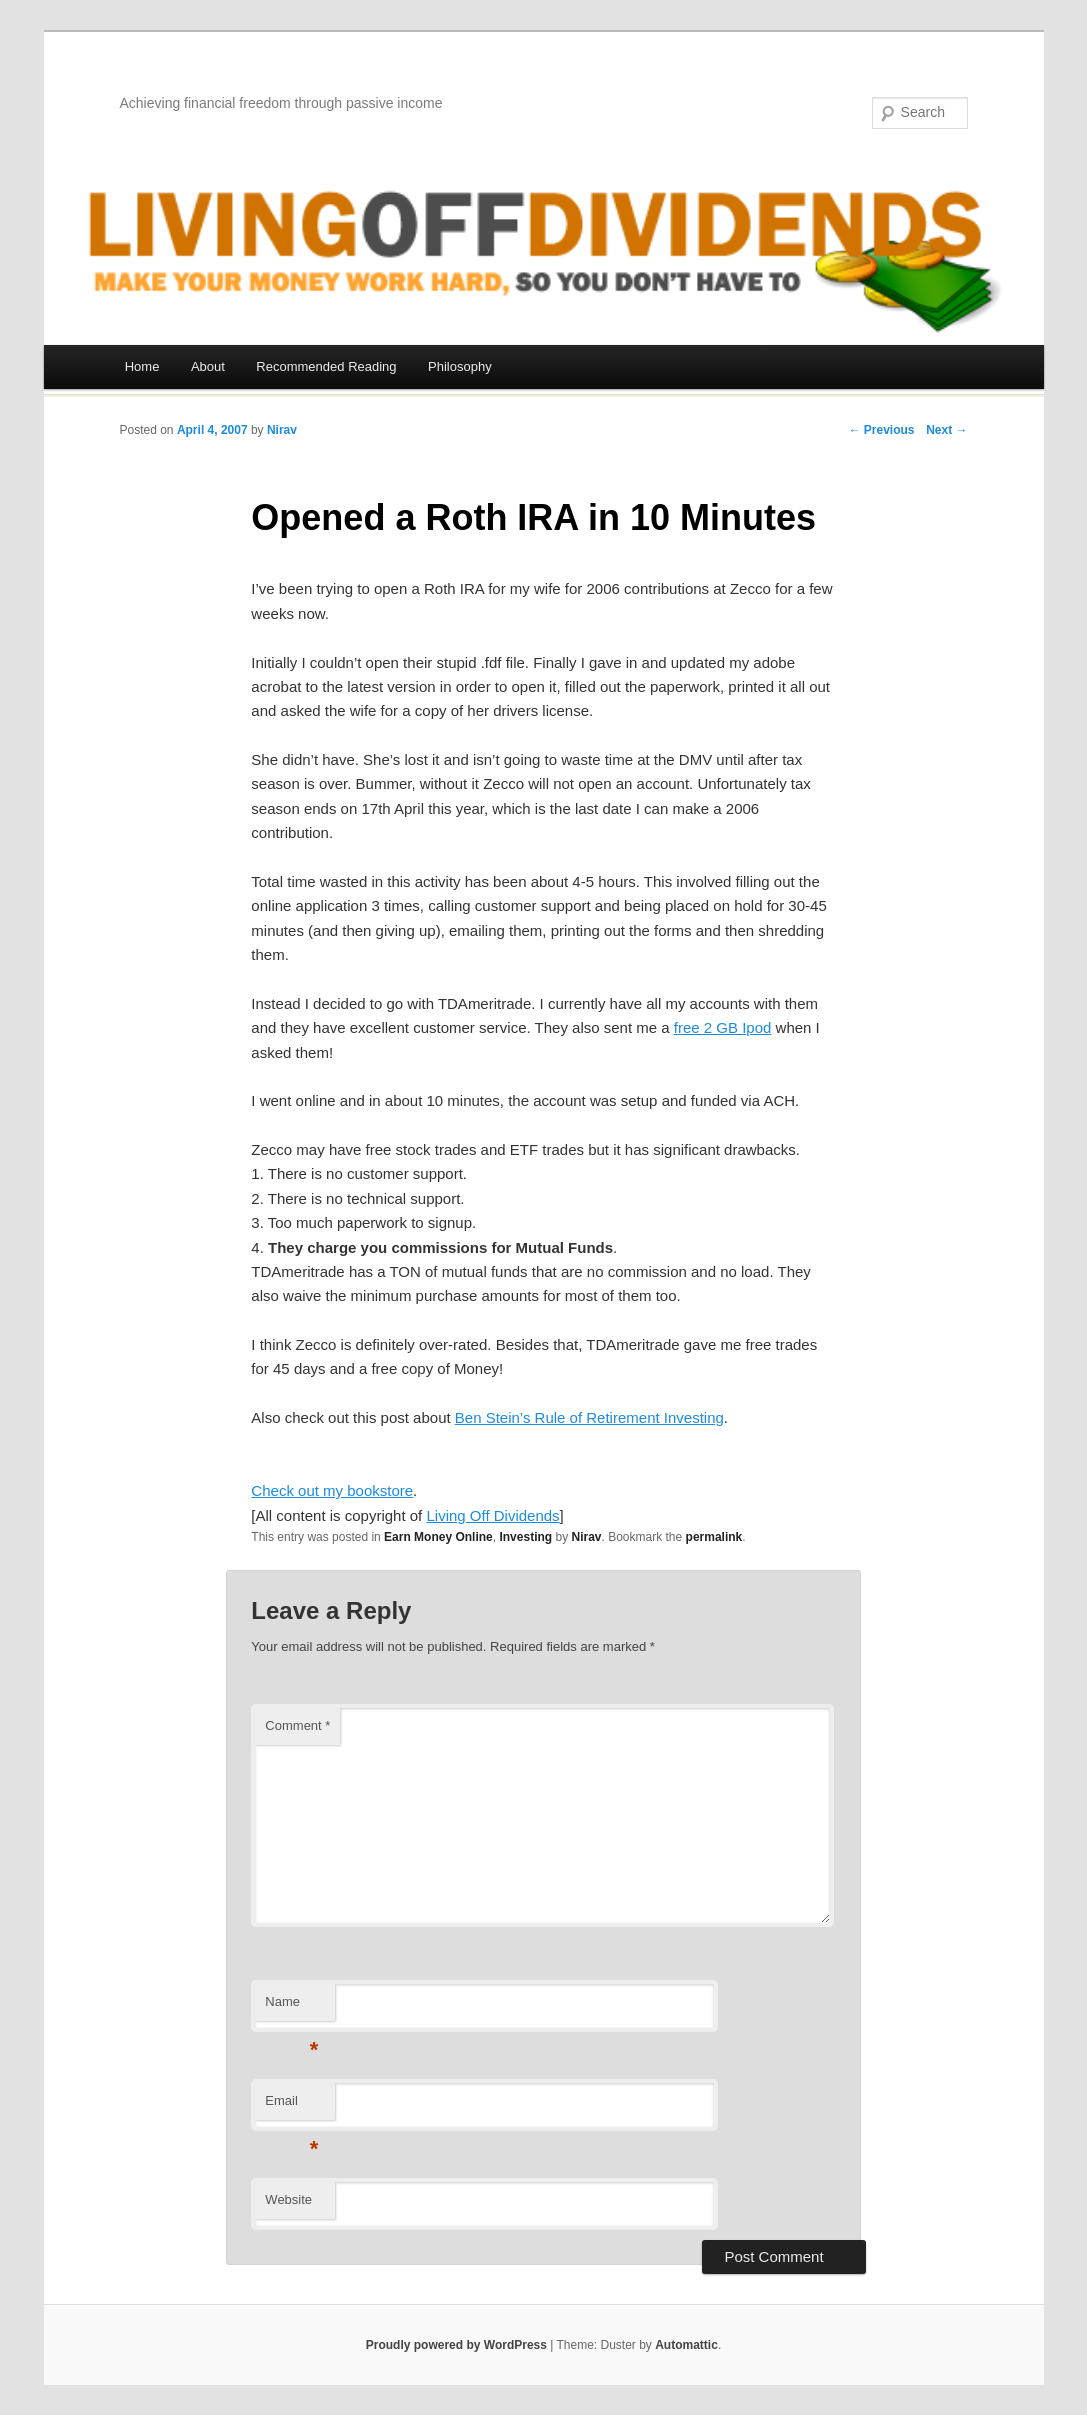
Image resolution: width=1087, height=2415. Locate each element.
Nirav (282, 430)
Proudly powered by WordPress (456, 2345)
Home (142, 366)
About (208, 366)
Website (288, 2199)
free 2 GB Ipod (723, 1027)
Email (291, 2106)
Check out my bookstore (332, 1490)
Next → (946, 430)
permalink (714, 1537)
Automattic (686, 2345)
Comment (297, 1725)
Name (291, 2007)
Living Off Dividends (492, 1515)
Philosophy (460, 366)
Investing (525, 1537)
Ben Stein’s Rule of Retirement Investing (589, 1417)
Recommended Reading (326, 366)
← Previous (881, 430)
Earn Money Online (438, 1537)
